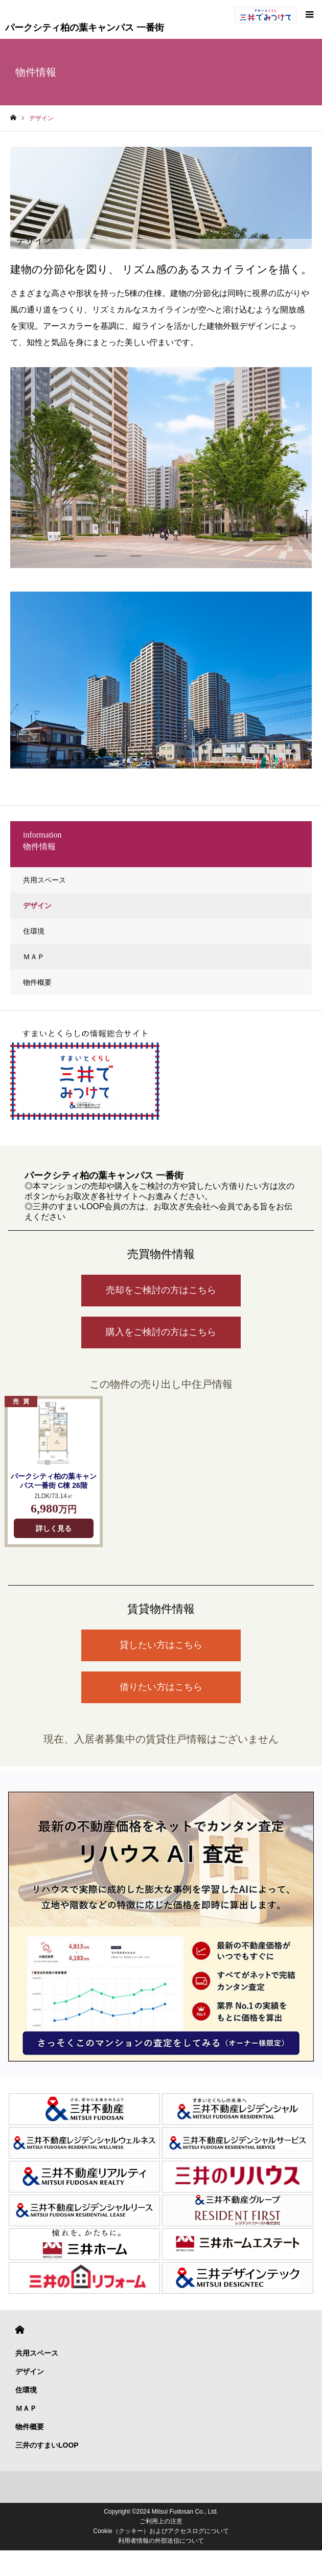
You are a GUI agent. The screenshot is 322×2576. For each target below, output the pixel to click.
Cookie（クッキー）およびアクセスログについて (160, 2531)
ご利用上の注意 (161, 2521)
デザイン (37, 905)
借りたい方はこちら (161, 1687)
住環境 (33, 931)
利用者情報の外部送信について (161, 2540)
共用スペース (44, 880)
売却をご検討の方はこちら (161, 1290)
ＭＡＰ (33, 957)
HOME (19, 2329)
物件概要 (37, 982)
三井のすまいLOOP (47, 2445)
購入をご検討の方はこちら (161, 1332)
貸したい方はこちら (161, 1645)
